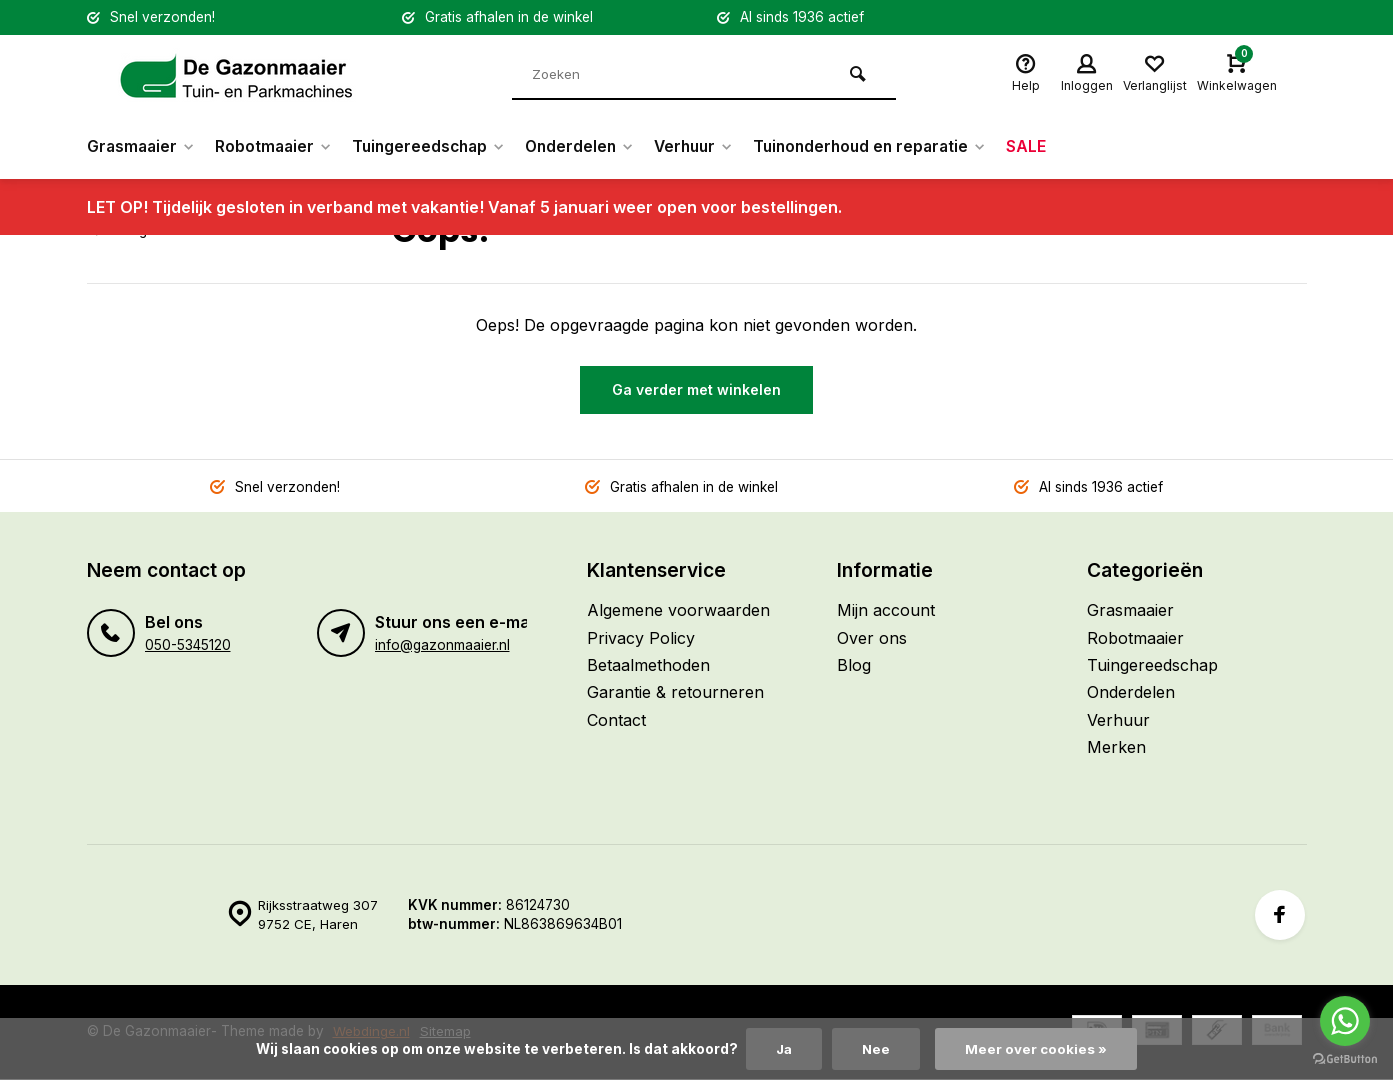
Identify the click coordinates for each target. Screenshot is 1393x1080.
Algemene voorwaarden (678, 610)
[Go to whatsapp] (1345, 1021)
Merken (1116, 747)
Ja (784, 1049)
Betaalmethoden (648, 665)
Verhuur (713, 147)
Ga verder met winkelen (696, 389)
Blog (854, 665)
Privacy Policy (641, 638)
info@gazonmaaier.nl (442, 645)
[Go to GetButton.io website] (1345, 1059)
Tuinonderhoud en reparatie (896, 147)
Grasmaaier (143, 147)
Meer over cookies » (1038, 1049)
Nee (877, 1049)
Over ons (872, 638)
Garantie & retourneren (675, 692)
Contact (616, 720)
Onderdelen (594, 147)
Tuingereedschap (438, 147)
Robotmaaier (279, 147)
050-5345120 (188, 645)
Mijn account (886, 610)
